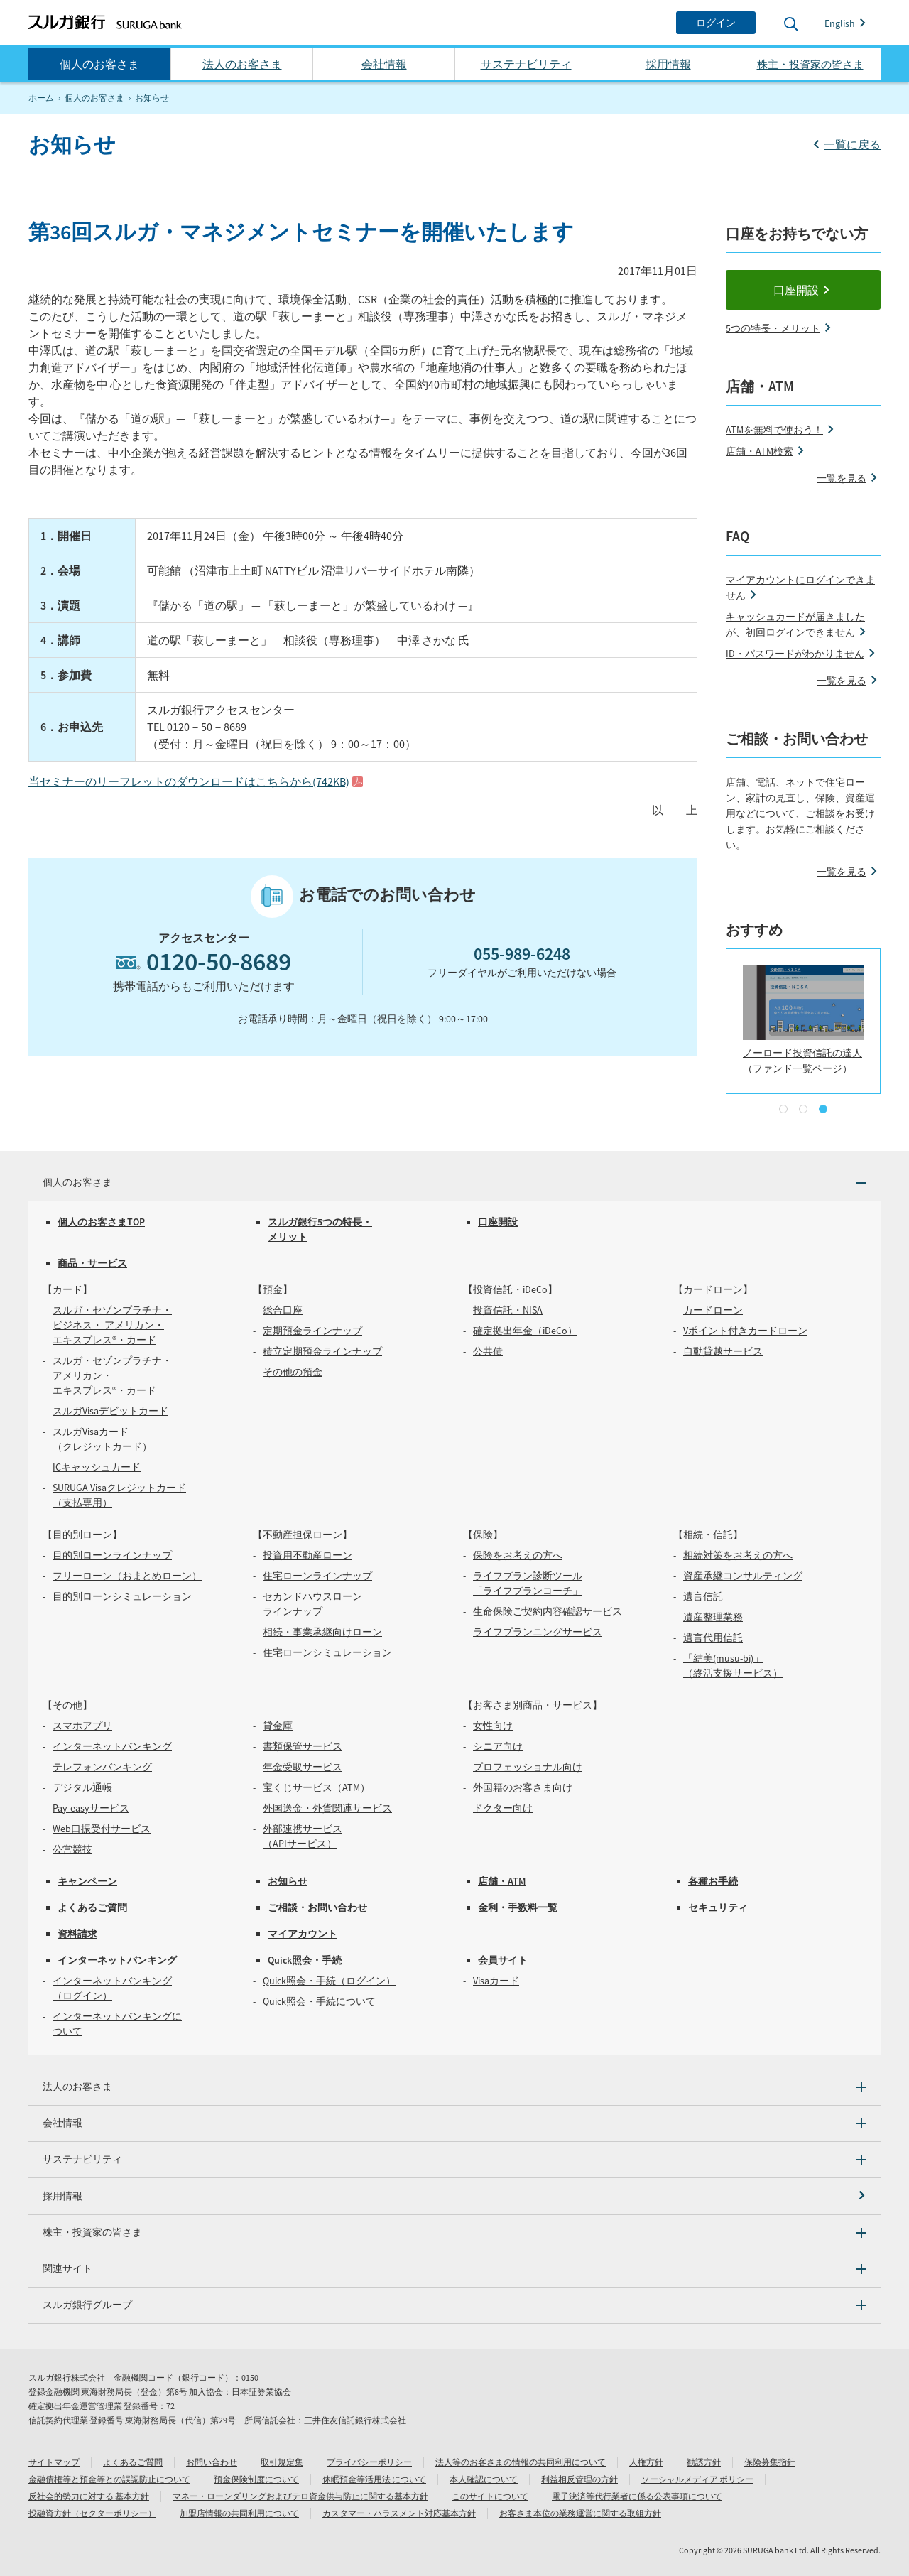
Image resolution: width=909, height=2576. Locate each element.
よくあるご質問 (92, 1907)
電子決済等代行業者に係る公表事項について (637, 2496)
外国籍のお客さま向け (522, 1787)
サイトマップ (54, 2462)
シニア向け (498, 1746)
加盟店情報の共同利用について (239, 2513)
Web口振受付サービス (102, 1828)
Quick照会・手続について (319, 2001)
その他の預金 (292, 1371)
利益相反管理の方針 (579, 2479)
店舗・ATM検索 (759, 451)
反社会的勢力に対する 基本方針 (88, 2496)
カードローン (713, 1310)
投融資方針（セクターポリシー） (92, 2513)
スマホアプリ (82, 1725)
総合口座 (283, 1310)
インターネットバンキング (112, 1746)
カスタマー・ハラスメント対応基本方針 (399, 2513)
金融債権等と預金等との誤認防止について (109, 2479)
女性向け (493, 1725)
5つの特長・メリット (773, 328)
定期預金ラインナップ (312, 1330)
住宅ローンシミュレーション (327, 1652)
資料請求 (77, 1933)
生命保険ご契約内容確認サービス (547, 1611)
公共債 (488, 1351)
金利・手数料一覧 (517, 1907)
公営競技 (72, 1849)
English (839, 23)
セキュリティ (718, 1907)
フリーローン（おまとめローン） (127, 1575)
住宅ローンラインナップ (317, 1575)
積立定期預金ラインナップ (322, 1351)
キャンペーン (87, 1881)
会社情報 (384, 64)
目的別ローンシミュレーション (122, 1596)
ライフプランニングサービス (537, 1631)
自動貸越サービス (723, 1351)
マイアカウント (302, 1933)
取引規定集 (282, 2462)
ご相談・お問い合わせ (317, 1907)
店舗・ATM (502, 1881)
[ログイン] (716, 22)
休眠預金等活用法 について (374, 2479)
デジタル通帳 (82, 1787)
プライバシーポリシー (369, 2462)
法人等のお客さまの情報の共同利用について (520, 2462)
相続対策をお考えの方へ (738, 1555)
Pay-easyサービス (91, 1808)
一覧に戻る (852, 144)
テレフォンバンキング (102, 1766)
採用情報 (668, 64)
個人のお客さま (99, 64)
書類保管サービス (302, 1746)
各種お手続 (713, 1881)
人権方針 (646, 2462)
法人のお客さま (242, 64)
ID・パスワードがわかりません (795, 653)
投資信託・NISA (508, 1310)
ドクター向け (503, 1808)
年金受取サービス (302, 1766)
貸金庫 (278, 1725)
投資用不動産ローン (307, 1555)
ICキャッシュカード (97, 1467)
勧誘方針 (704, 2462)
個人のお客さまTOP (101, 1222)
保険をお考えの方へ (517, 1555)
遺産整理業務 (713, 1617)
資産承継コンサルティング (742, 1575)
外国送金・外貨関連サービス (327, 1808)
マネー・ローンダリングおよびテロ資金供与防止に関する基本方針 (300, 2496)
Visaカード (496, 1980)
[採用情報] (454, 2196)
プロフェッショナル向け (527, 1766)
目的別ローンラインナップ (112, 1555)
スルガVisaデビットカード (110, 1411)
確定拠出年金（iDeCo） (525, 1330)
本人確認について (484, 2479)
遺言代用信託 (713, 1637)
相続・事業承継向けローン (322, 1631)
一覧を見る (841, 478)
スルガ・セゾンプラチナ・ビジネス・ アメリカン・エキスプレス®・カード (112, 1325)
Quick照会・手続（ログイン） (329, 1980)
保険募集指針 (769, 2462)
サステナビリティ (526, 64)
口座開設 (796, 290)
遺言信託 (703, 1596)
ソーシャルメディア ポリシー (697, 2479)
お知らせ (287, 1881)
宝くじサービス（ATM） (316, 1787)
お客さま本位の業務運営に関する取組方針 (580, 2513)
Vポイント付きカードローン (745, 1330)
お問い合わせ (211, 2462)
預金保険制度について (256, 2479)
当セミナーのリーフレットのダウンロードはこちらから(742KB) (188, 781)
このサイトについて (490, 2496)
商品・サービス (92, 1263)
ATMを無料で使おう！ (774, 429)
